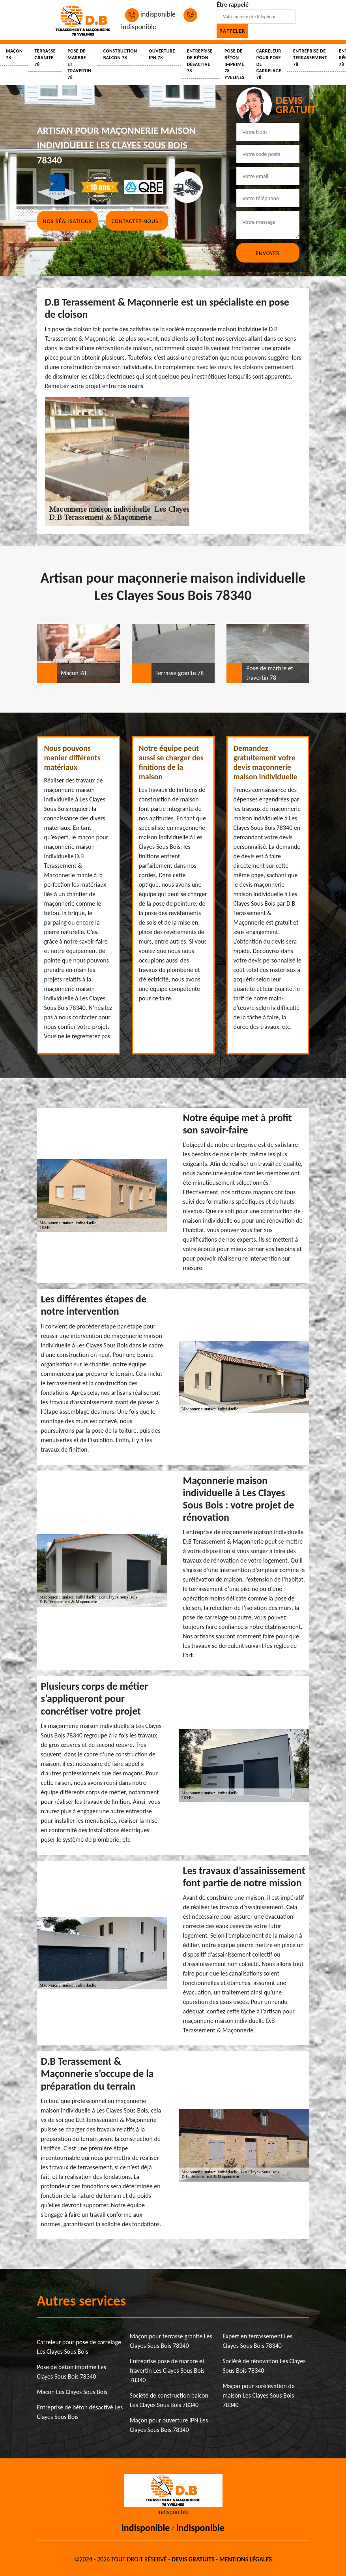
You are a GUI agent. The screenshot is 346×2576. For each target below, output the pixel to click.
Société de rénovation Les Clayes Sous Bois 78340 (264, 2365)
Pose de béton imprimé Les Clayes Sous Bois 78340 (72, 2371)
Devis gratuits (193, 2559)
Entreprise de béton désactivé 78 (200, 60)
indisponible (150, 14)
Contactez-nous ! (137, 221)
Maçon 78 (14, 54)
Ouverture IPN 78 (162, 54)
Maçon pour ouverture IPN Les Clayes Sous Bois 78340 (169, 2425)
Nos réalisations (67, 221)
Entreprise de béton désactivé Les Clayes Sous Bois (80, 2411)
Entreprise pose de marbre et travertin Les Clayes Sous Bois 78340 (167, 2370)
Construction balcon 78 (120, 54)
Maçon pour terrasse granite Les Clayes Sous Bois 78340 (171, 2340)
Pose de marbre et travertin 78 (79, 64)
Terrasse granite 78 (45, 57)
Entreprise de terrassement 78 (310, 57)
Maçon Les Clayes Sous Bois (72, 2392)
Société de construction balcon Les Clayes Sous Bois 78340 (169, 2400)
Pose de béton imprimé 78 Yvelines (234, 64)
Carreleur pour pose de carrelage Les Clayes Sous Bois (79, 2346)
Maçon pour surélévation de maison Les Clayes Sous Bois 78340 (259, 2395)
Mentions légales (245, 2559)
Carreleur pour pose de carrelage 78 (268, 64)
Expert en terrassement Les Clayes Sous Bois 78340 (257, 2340)
